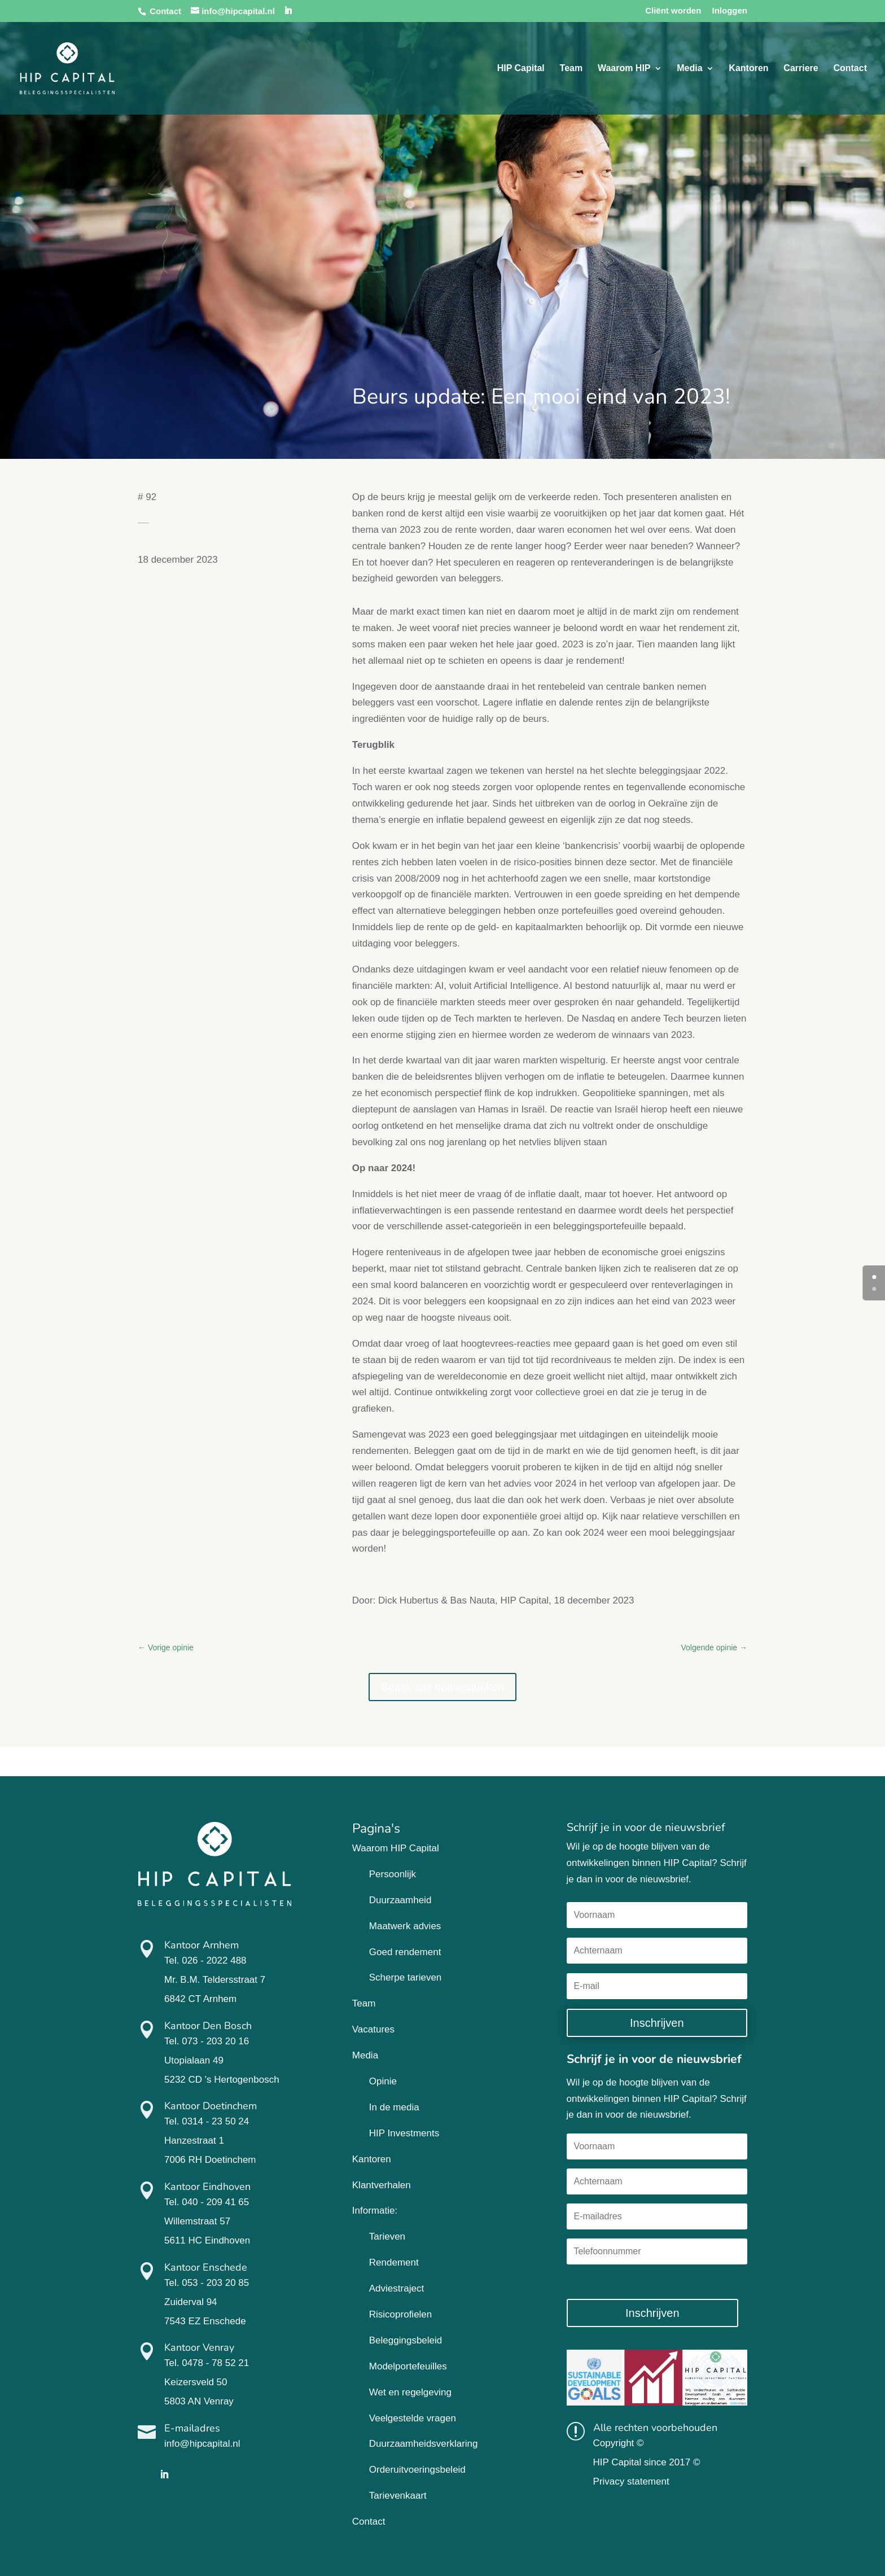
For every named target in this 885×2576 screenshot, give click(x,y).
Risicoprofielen (400, 2314)
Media (689, 68)
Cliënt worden (673, 10)
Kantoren (748, 68)
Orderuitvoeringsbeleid (417, 2469)
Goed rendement (405, 1952)
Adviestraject (396, 2288)
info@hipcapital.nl (202, 2443)
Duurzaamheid (400, 1900)
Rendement (394, 2262)
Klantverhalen (381, 2185)
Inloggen (730, 10)
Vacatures (373, 2029)
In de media (394, 2107)
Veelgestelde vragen (412, 2418)
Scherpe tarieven (405, 1977)
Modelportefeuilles (408, 2366)
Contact (165, 11)
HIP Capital (521, 68)
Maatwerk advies (405, 1926)
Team (571, 68)
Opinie (383, 2081)
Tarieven (387, 2236)
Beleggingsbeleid (405, 2340)
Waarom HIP (624, 68)
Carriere (800, 68)
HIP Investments (404, 2133)
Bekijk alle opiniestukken (442, 1687)
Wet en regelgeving (410, 2392)
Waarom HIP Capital (395, 1848)
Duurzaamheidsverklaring (423, 2443)
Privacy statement (631, 2481)
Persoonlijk (392, 1874)
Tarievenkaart (398, 2495)
